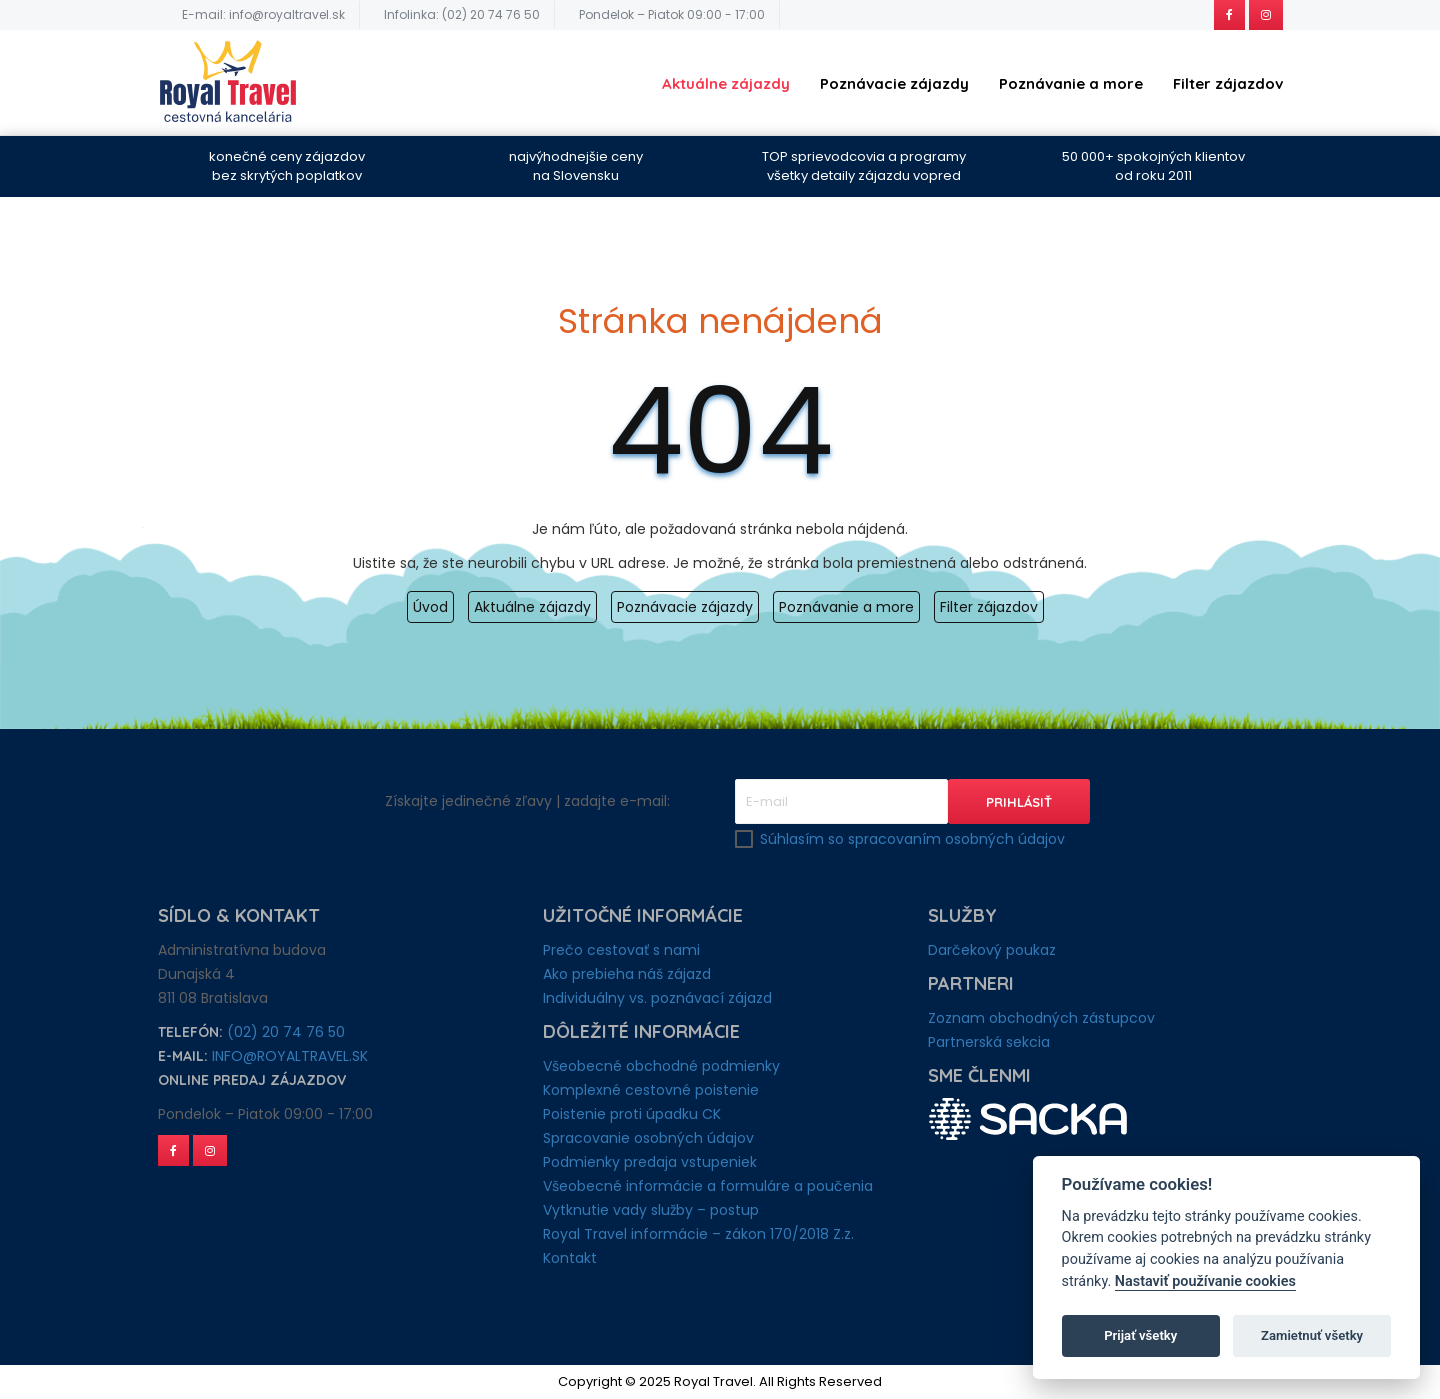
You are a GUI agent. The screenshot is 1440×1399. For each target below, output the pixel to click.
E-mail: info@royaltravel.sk (263, 14)
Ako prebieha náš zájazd (627, 974)
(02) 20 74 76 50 (286, 1032)
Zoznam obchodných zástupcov (1041, 1018)
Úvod (430, 607)
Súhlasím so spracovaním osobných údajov (912, 839)
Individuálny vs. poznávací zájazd (657, 998)
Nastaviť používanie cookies (1205, 1281)
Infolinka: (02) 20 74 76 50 (462, 14)
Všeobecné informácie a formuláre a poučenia (708, 1186)
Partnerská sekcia (989, 1042)
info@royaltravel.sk (290, 1056)
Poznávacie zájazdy (894, 83)
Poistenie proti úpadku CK (632, 1114)
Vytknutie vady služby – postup (651, 1210)
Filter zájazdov (1228, 83)
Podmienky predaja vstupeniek (650, 1162)
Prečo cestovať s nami (621, 950)
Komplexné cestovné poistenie (651, 1090)
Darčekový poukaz (992, 950)
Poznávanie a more (1071, 83)
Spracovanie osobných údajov (648, 1138)
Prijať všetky (1140, 1335)
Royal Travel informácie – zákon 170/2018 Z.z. (698, 1234)
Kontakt (570, 1258)
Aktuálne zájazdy (726, 83)
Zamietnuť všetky (1312, 1335)
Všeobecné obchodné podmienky (661, 1066)
